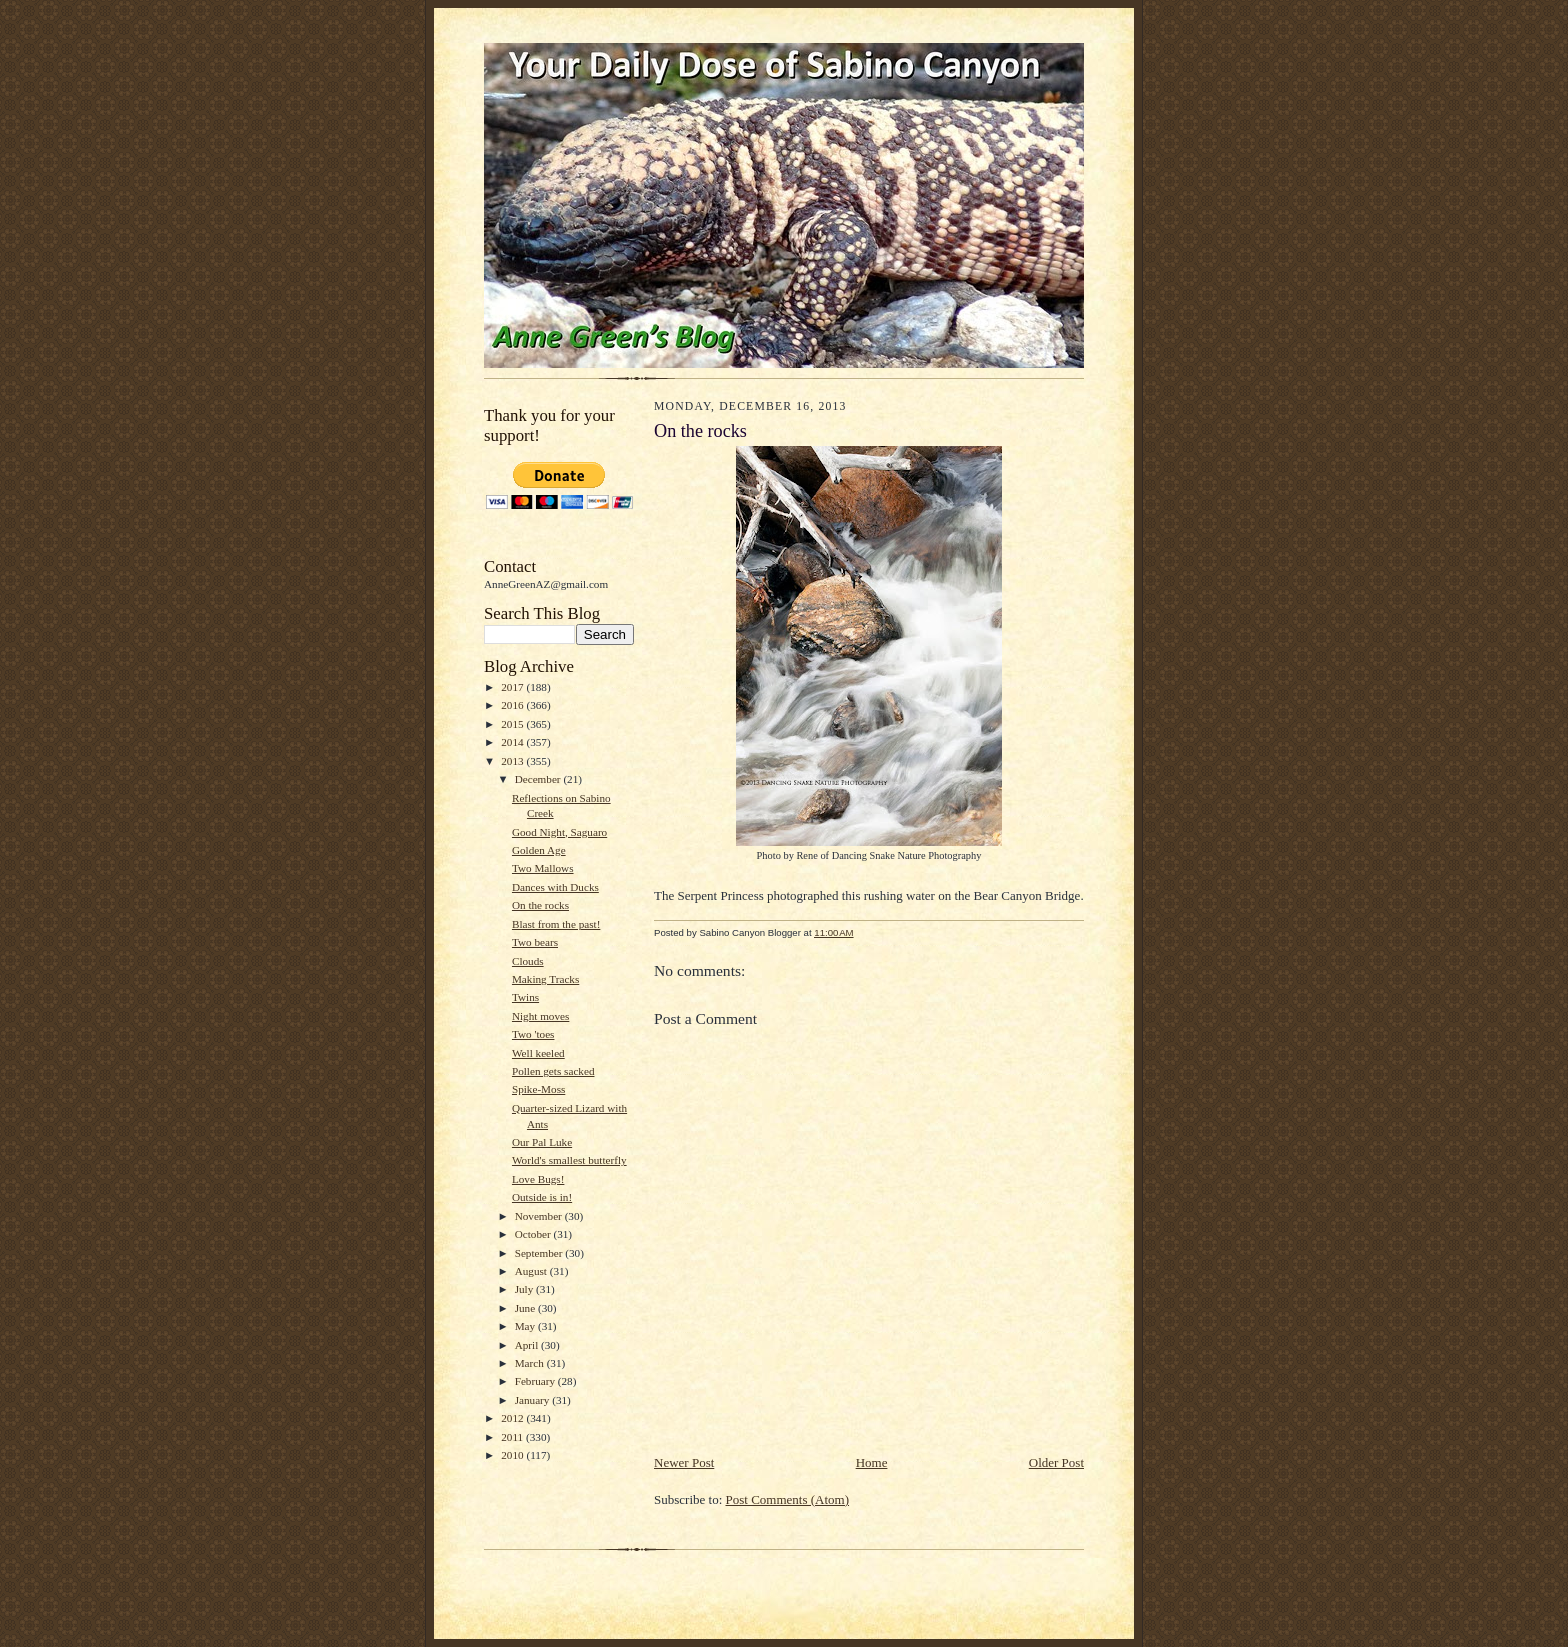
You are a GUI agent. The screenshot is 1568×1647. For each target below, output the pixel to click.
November (540, 1216)
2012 (513, 1418)
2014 (513, 742)
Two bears (535, 942)
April (528, 1345)
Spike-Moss (538, 1089)
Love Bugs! (538, 1179)
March (531, 1363)
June (526, 1308)
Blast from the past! (556, 924)
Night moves (540, 1016)
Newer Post (684, 1462)
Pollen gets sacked (553, 1071)
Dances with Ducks (555, 887)
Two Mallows (543, 868)
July (525, 1289)
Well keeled (538, 1053)
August (532, 1271)
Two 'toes (533, 1034)
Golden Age (539, 850)
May (526, 1326)
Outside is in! (542, 1197)
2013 (513, 761)
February (536, 1381)
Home (872, 1462)
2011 (513, 1437)
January (534, 1400)
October (534, 1234)
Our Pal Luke (542, 1142)
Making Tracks (545, 979)
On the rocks (540, 905)
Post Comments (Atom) (788, 1499)
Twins (525, 997)
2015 (513, 724)
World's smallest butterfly (569, 1160)
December (539, 779)
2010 (513, 1455)
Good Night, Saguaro (559, 832)
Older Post (1056, 1462)
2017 (513, 687)
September (540, 1253)
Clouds (528, 961)
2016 (513, 705)
